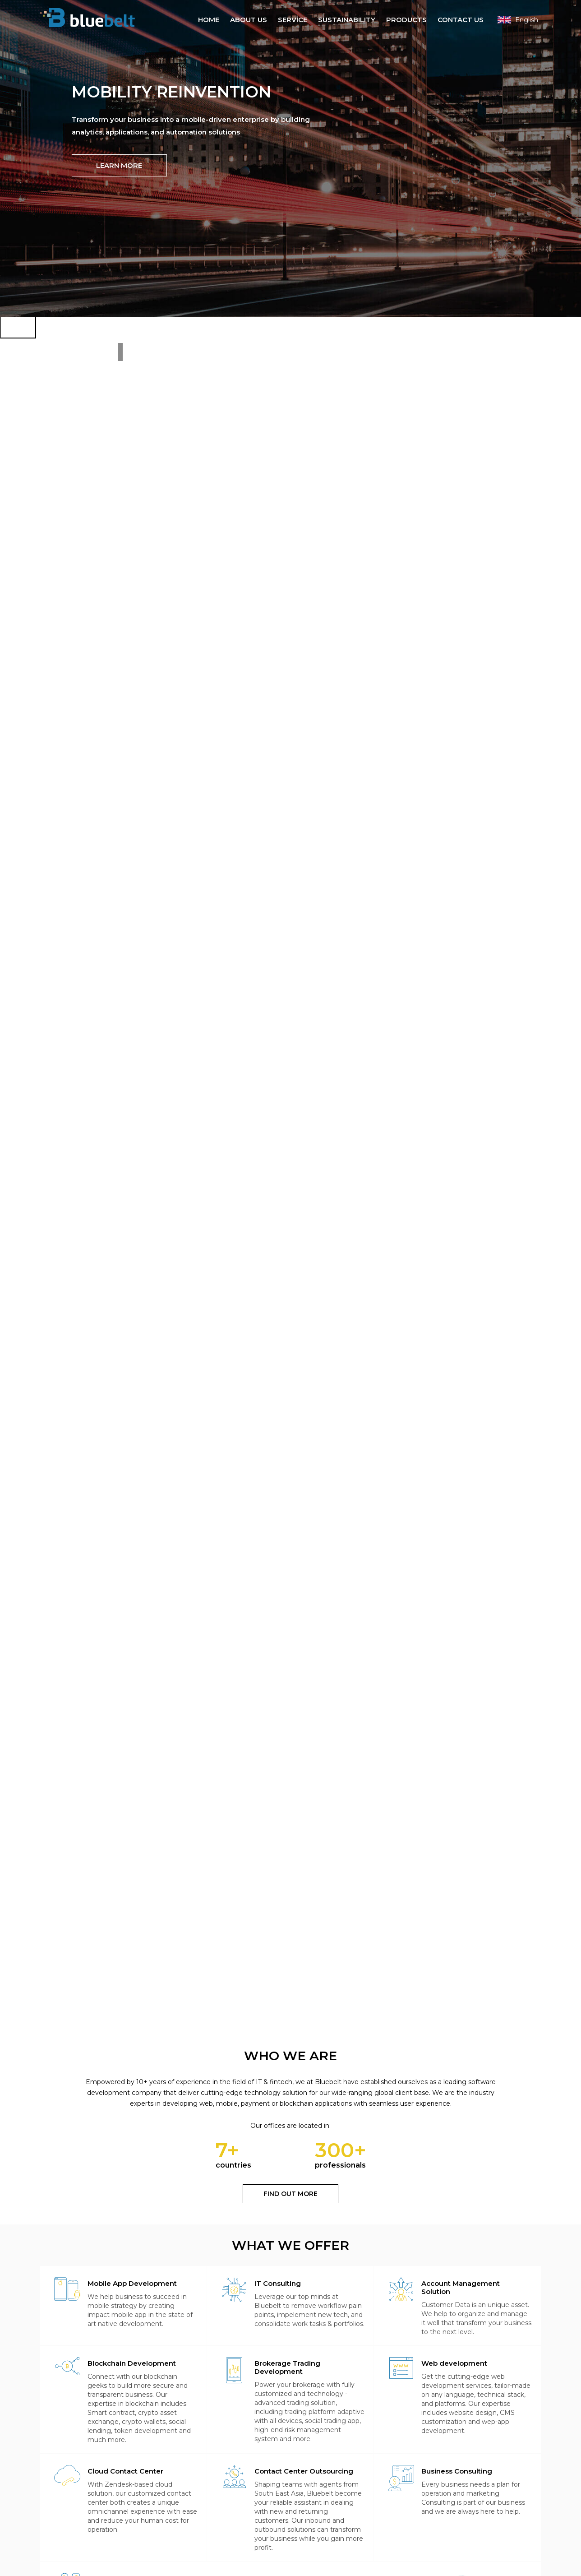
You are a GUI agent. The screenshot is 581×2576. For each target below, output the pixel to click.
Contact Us (461, 18)
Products (406, 18)
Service (292, 18)
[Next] (18, 320)
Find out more (290, 2196)
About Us (248, 18)
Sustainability (346, 18)
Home (208, 18)
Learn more (119, 168)
